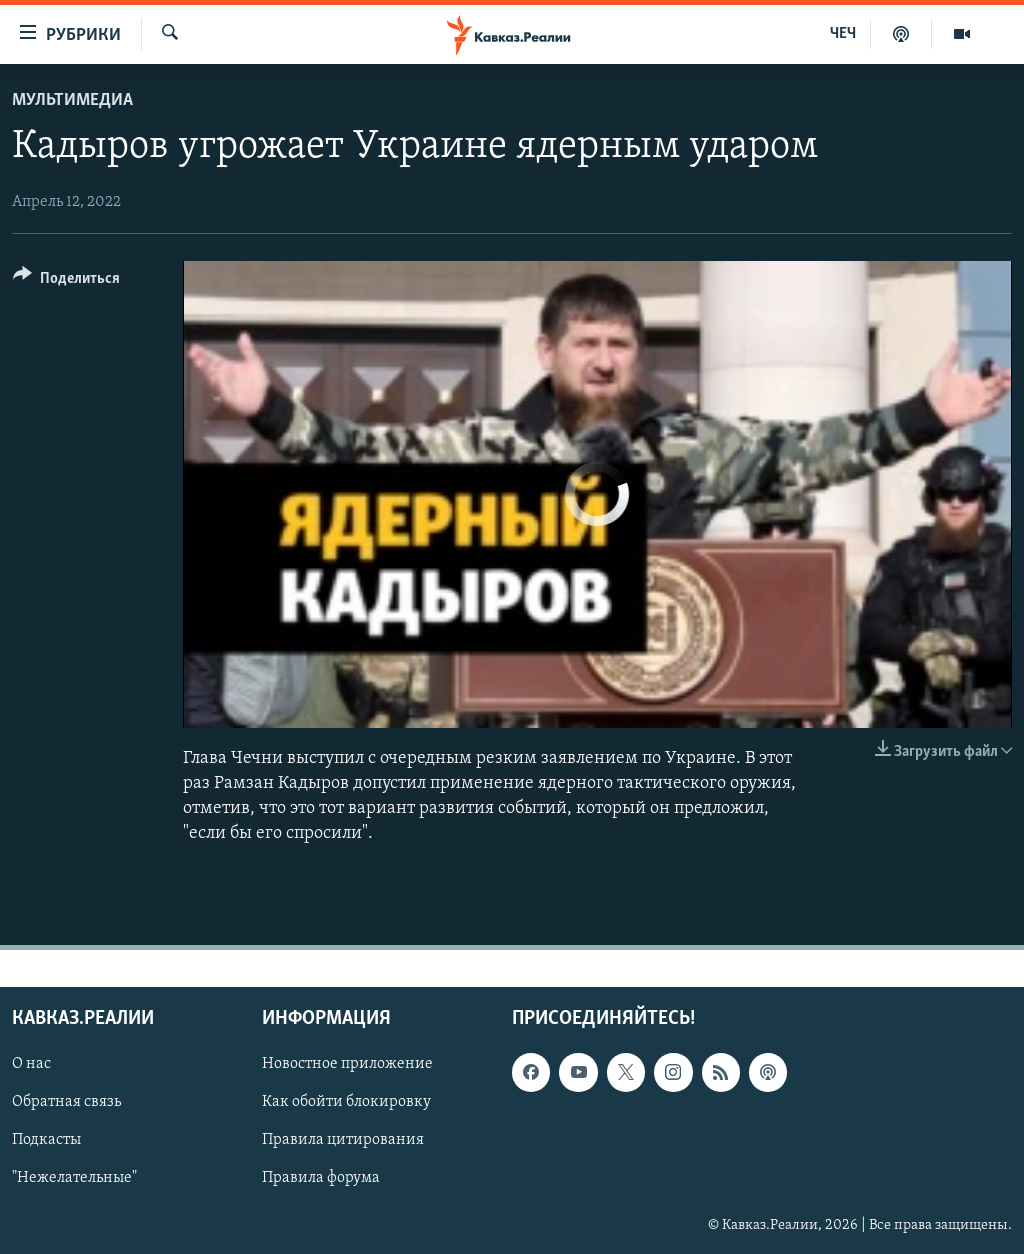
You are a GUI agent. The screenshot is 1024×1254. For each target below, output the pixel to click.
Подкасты (46, 1141)
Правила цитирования (343, 1141)
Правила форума (321, 1179)
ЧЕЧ (843, 34)
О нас (31, 1065)
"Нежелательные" (74, 1179)
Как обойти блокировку (346, 1103)
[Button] (66, 281)
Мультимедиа (72, 100)
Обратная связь (66, 1103)
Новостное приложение (347, 1065)
